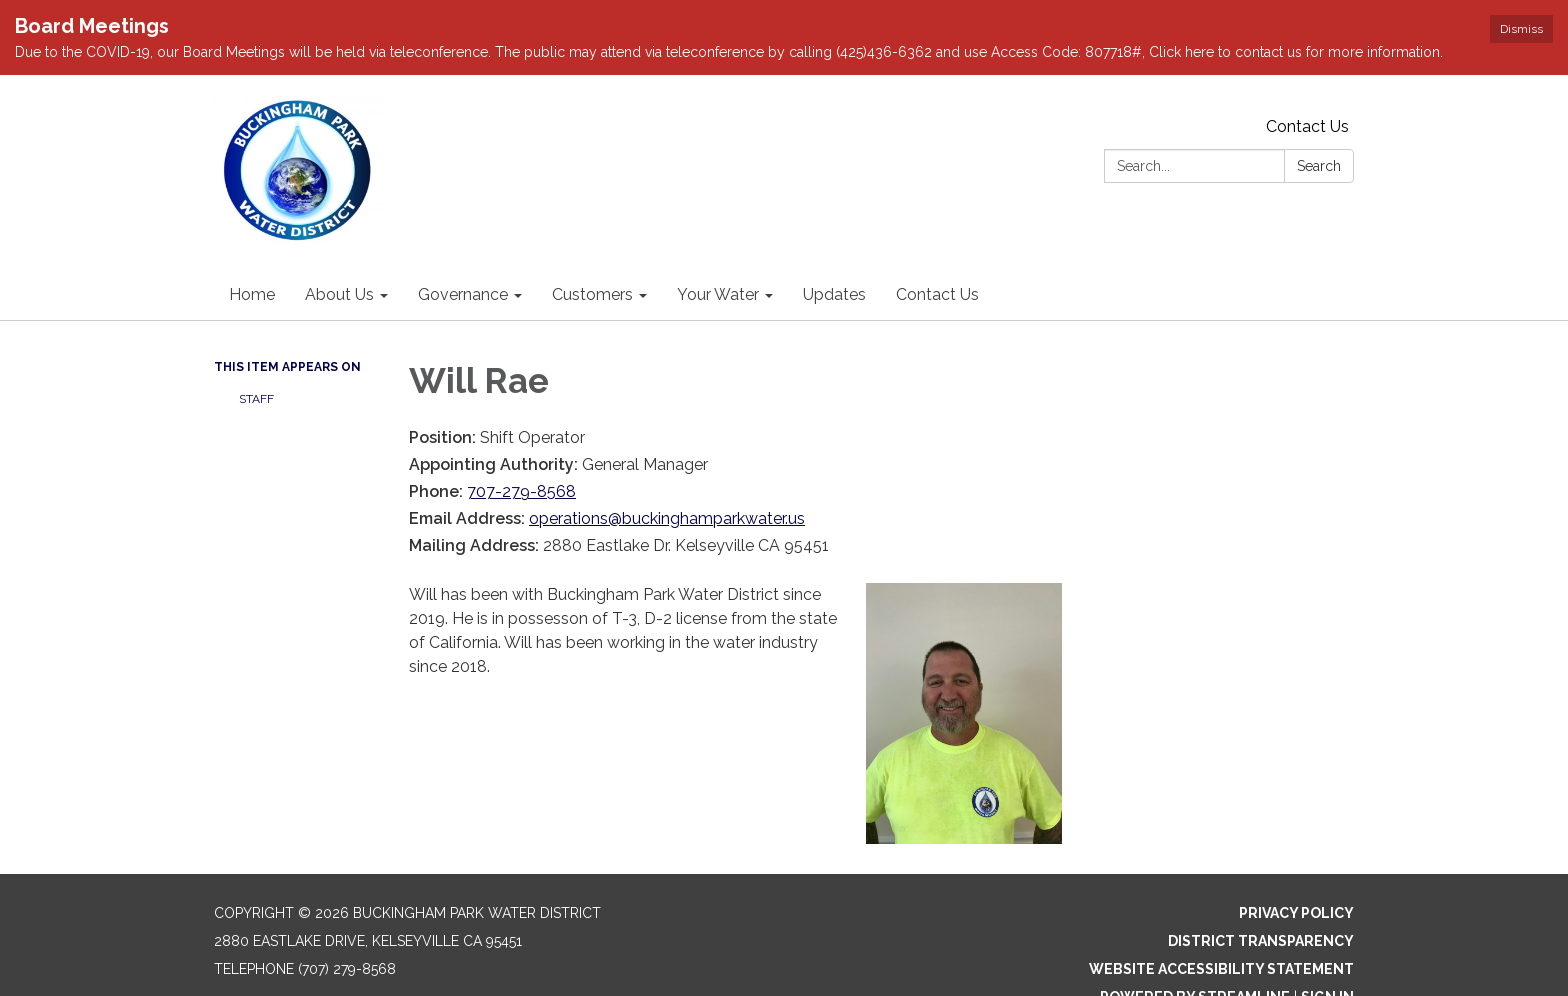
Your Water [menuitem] (718, 244)
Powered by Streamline (1195, 947)
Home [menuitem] (252, 244)
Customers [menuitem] (592, 244)
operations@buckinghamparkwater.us (667, 468)
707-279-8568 (521, 441)
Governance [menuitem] (463, 244)
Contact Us (1307, 76)
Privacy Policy (1296, 863)
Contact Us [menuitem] (937, 244)
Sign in (1327, 947)
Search (1319, 116)
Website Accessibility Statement (1221, 919)
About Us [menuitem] (339, 244)
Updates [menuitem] (834, 244)
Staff (256, 349)
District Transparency (1261, 891)
